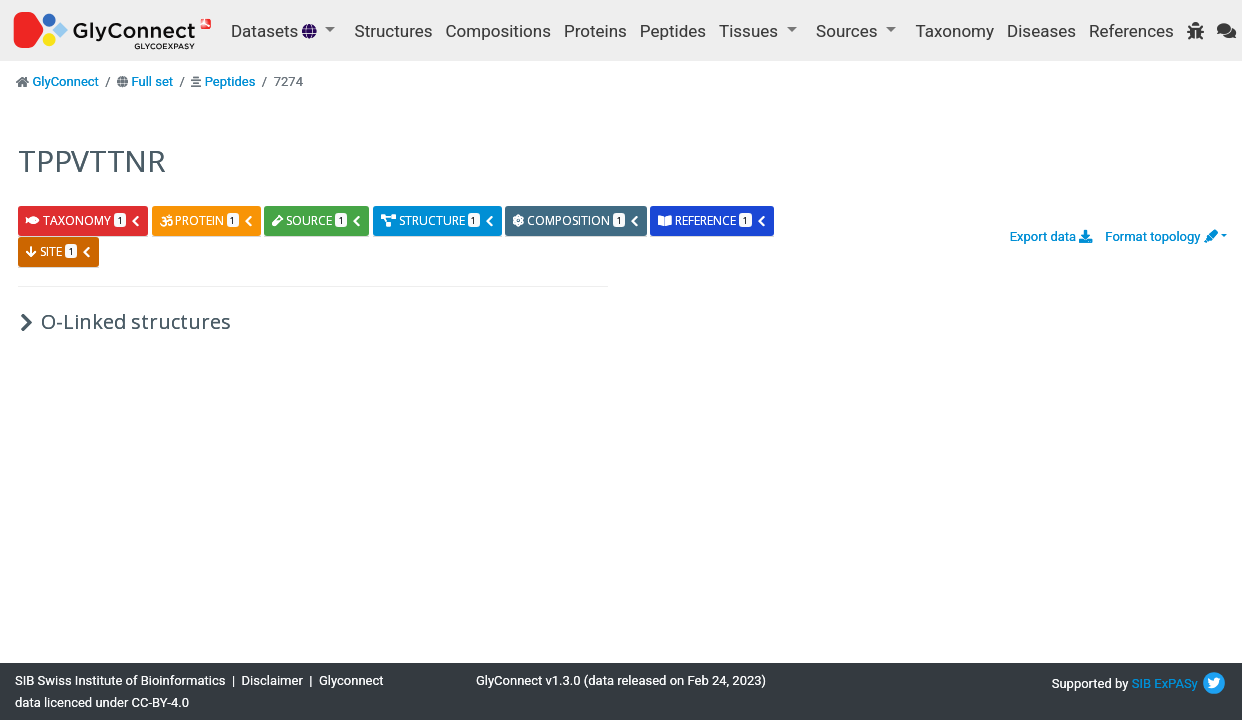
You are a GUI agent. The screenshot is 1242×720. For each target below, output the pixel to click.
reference (712, 220)
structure (438, 220)
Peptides (673, 31)
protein (207, 220)
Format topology (1161, 236)
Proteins (595, 31)
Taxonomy (955, 31)
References (1131, 31)
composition (576, 220)
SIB (1141, 683)
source (317, 220)
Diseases (1041, 31)
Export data (1051, 236)
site (59, 251)
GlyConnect (65, 81)
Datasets (276, 31)
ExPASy (1176, 683)
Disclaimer (272, 680)
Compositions (498, 31)
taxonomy (83, 220)
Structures (394, 31)
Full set (152, 81)
